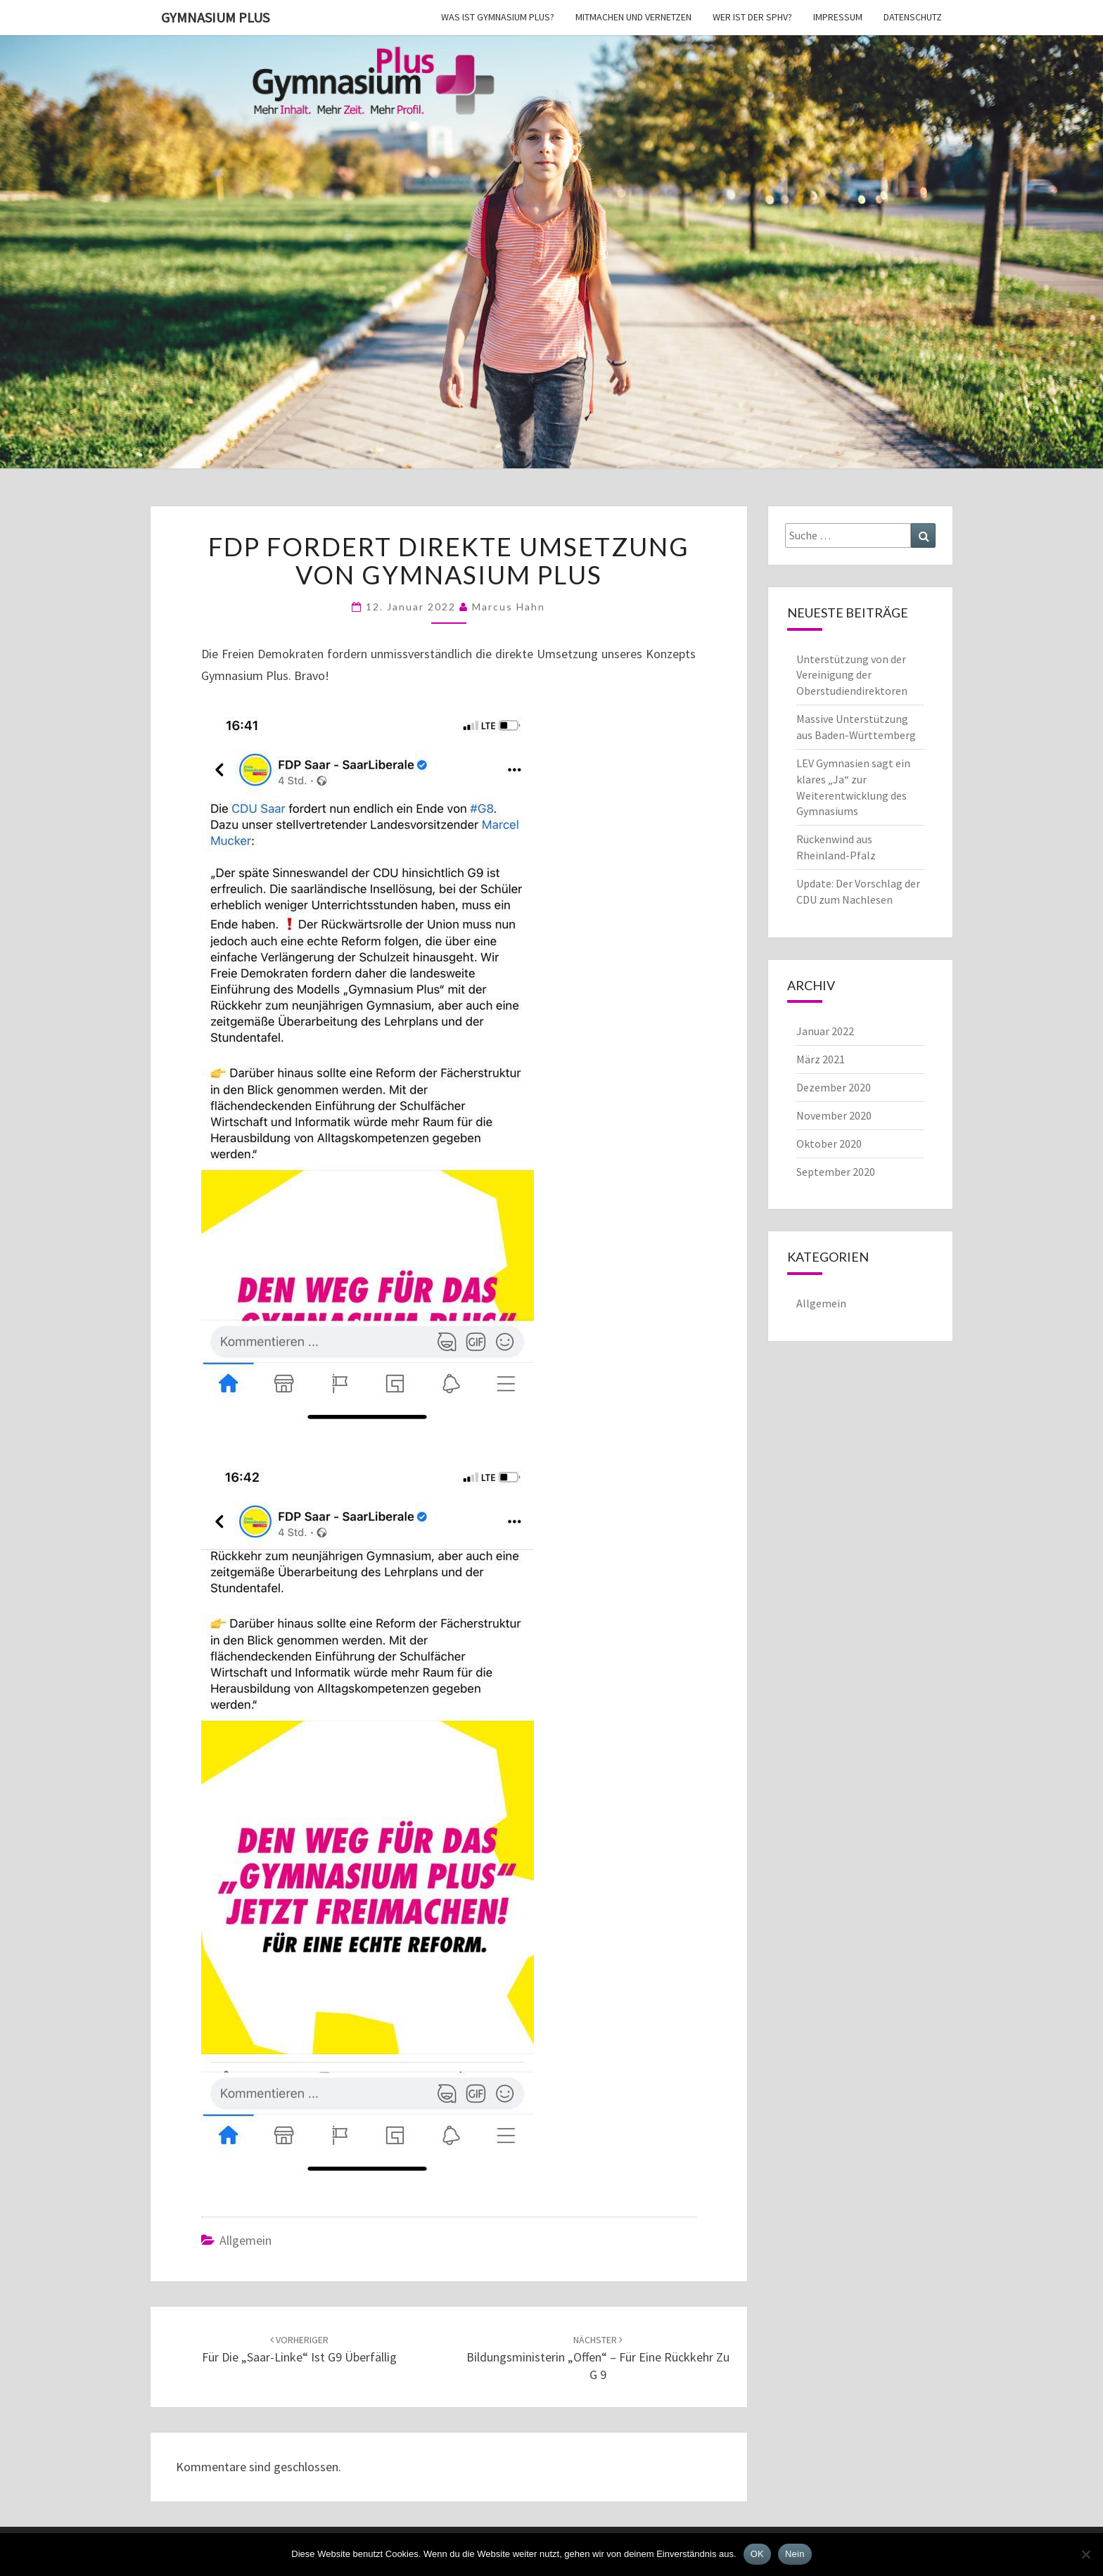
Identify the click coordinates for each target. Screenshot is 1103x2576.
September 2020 (835, 1172)
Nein (795, 2554)
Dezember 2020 (833, 1087)
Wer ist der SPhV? (752, 17)
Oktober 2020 (829, 1143)
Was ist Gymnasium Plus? (497, 17)
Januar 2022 (825, 1031)
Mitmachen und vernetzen (633, 17)
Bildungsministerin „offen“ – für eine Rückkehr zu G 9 (597, 2358)
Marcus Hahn (508, 607)
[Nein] (1085, 2554)
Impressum (837, 17)
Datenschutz (913, 17)
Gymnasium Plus (215, 17)
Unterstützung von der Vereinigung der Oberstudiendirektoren (851, 675)
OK (757, 2554)
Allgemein (245, 2240)
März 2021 (820, 1059)
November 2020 (834, 1115)
